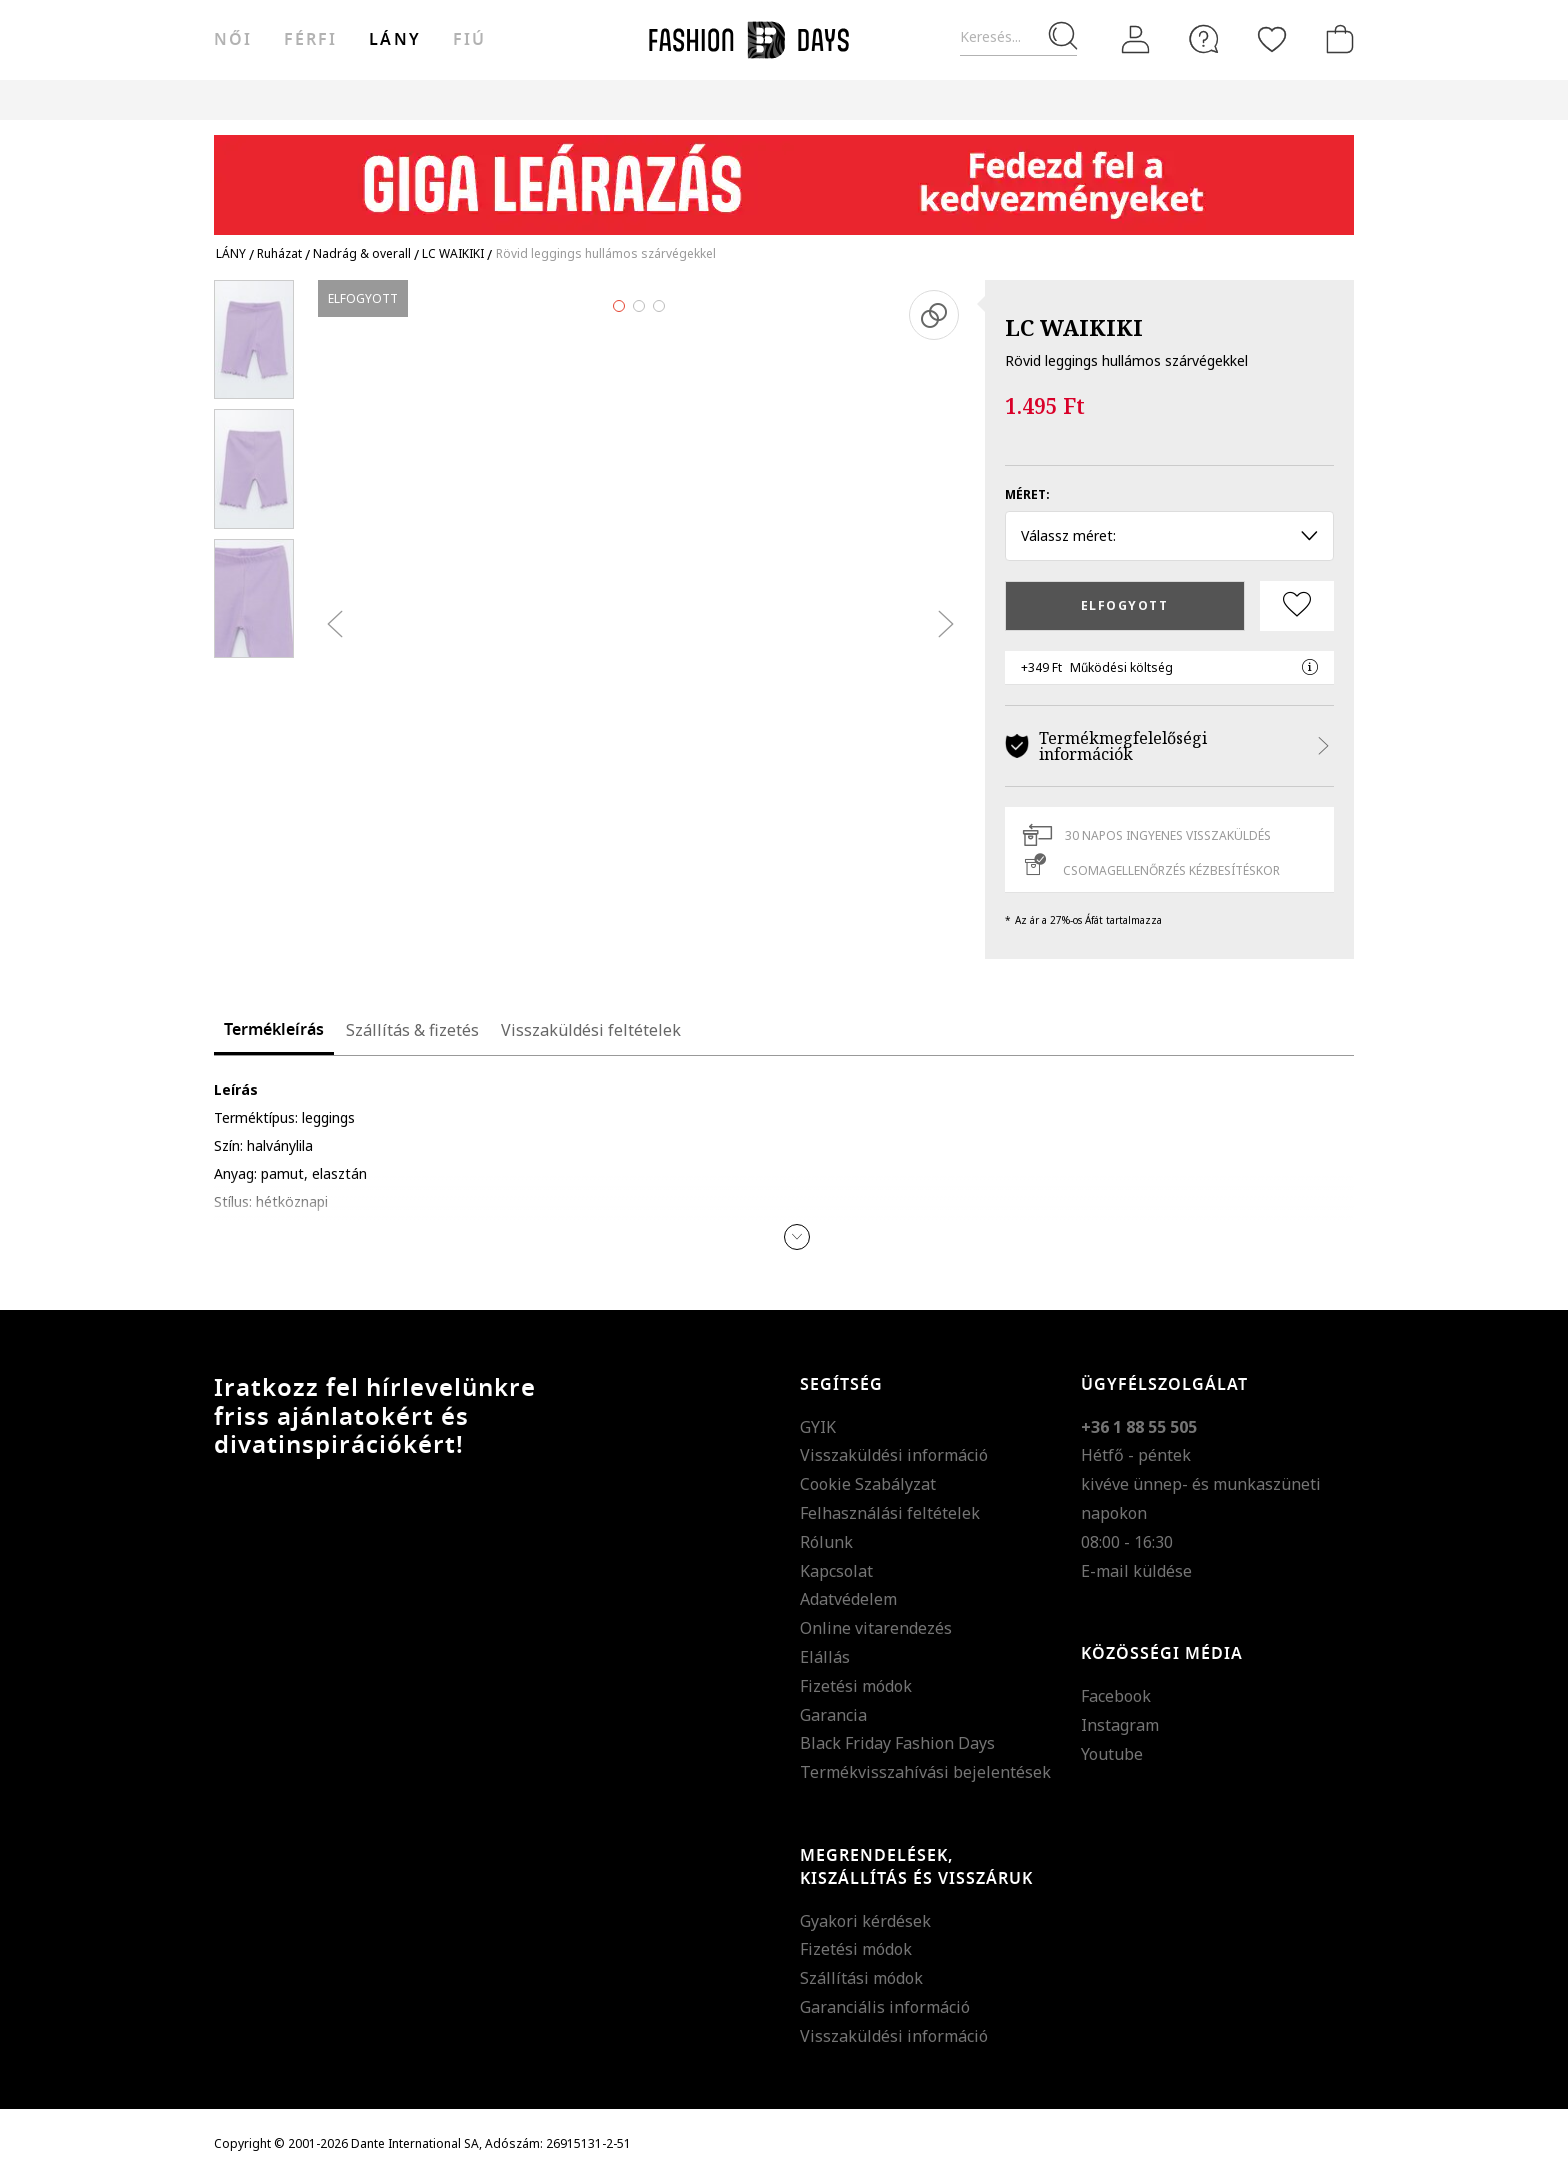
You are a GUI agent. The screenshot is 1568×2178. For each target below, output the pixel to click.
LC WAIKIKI (1074, 327)
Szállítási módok (861, 1978)
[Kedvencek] (1272, 39)
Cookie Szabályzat (868, 1484)
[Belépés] (1136, 40)
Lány (394, 40)
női (233, 40)
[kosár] (1336, 39)
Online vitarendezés (876, 1628)
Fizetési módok (856, 1686)
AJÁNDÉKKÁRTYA (948, 99)
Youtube (1112, 1754)
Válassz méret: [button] (1169, 535)
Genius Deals (672, 99)
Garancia (833, 1715)
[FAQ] (1204, 39)
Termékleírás (274, 1030)
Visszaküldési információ (894, 1455)
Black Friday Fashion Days (897, 1743)
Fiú (469, 40)
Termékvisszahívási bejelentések (925, 1772)
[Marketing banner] (784, 175)
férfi (310, 40)
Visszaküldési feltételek (591, 1030)
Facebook (1116, 1696)
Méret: (1027, 494)
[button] (797, 1237)
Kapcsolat (836, 1571)
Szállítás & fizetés (412, 1030)
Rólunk (826, 1542)
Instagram (1120, 1725)
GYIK (818, 1427)
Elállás (825, 1657)
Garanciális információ (885, 2007)
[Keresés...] (1018, 37)
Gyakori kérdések (865, 1921)
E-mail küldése (1136, 1571)
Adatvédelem (848, 1599)
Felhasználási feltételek (890, 1513)
